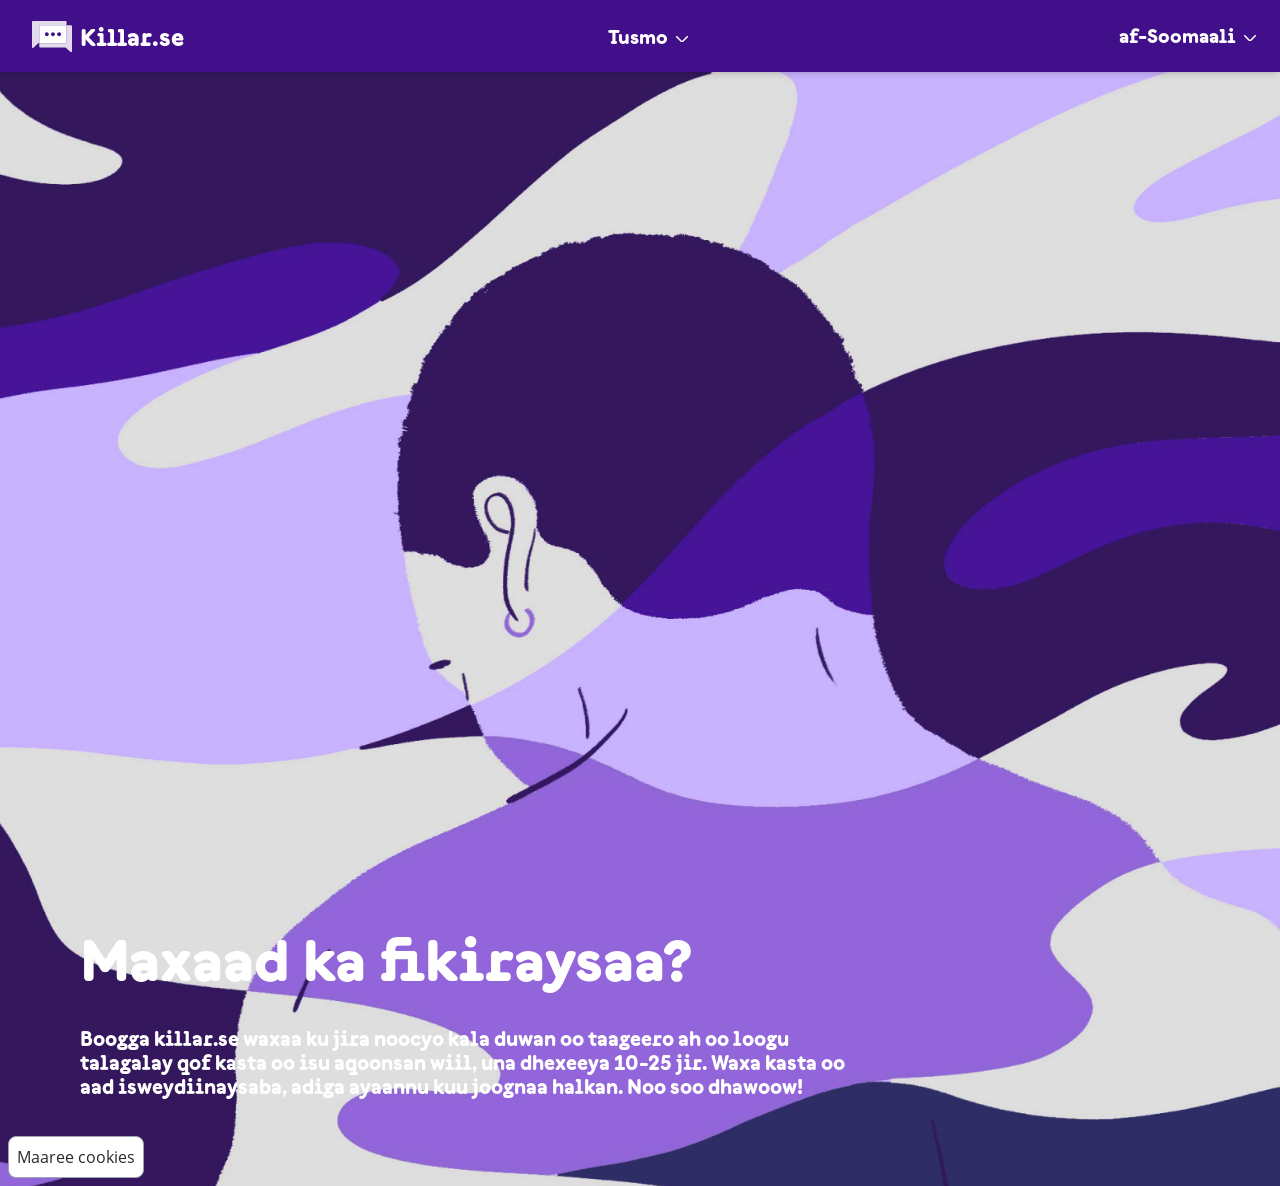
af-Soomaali (1187, 36)
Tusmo (648, 36)
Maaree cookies (76, 1157)
